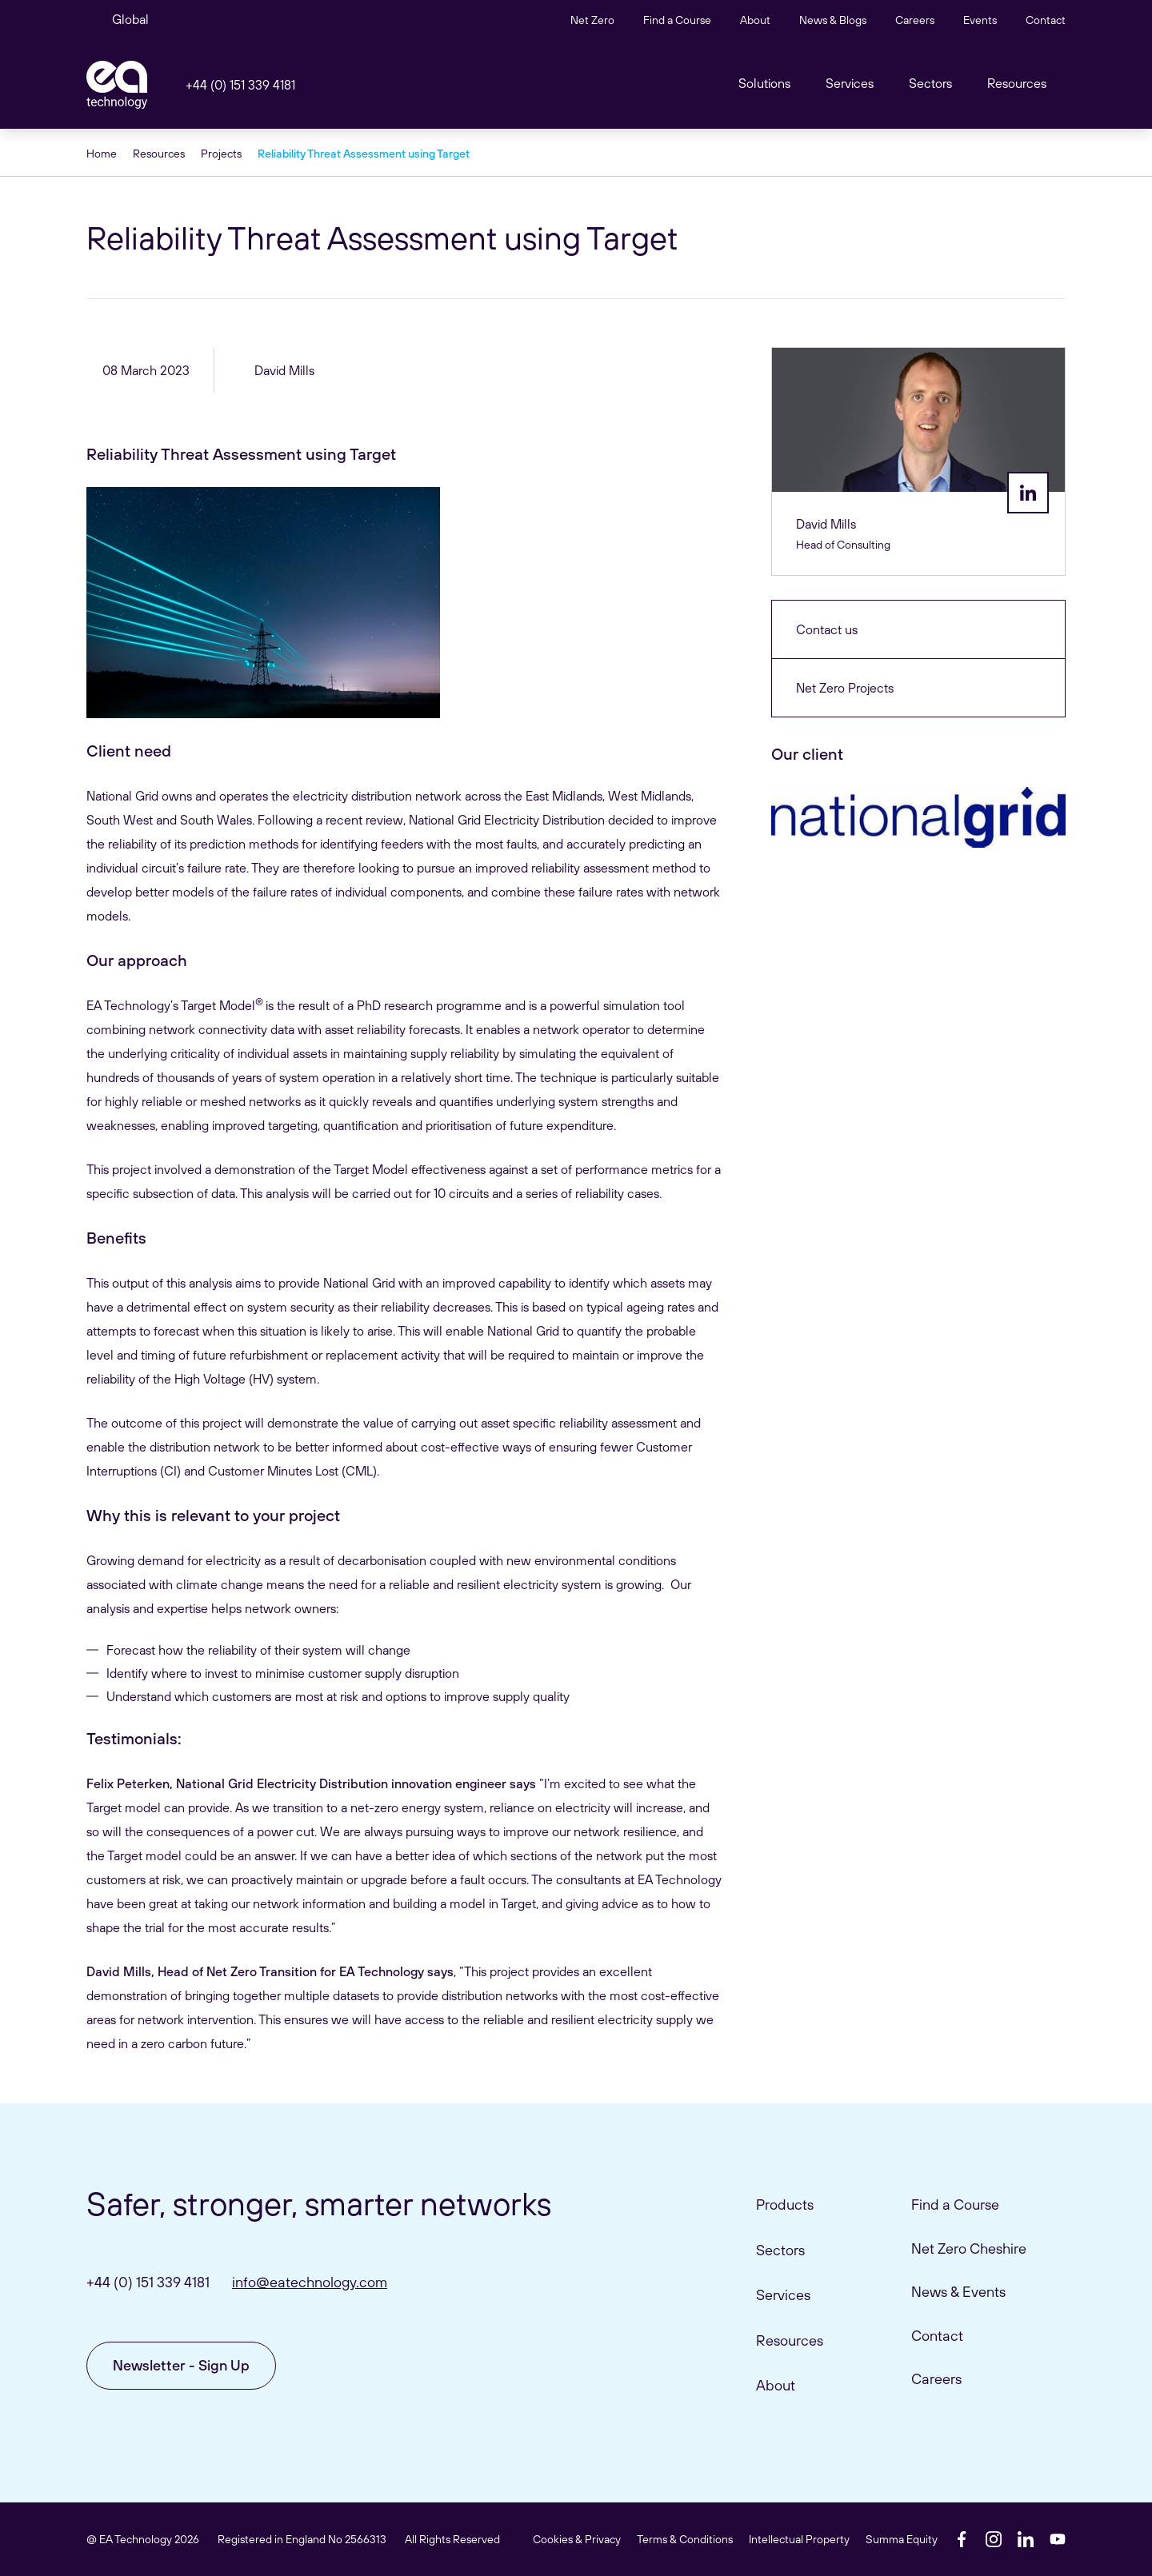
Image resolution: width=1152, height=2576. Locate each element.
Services (783, 2295)
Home (101, 153)
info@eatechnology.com (309, 2282)
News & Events (958, 2291)
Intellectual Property (799, 2539)
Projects (221, 153)
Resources (1016, 83)
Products (785, 2204)
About (755, 20)
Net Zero (592, 20)
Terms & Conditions (685, 2539)
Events (980, 20)
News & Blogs (832, 20)
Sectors (930, 83)
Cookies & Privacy (577, 2539)
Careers (914, 20)
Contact (1046, 20)
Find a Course (677, 20)
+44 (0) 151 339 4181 (240, 85)
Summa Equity (902, 2539)
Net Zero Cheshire (968, 2248)
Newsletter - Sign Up (181, 2365)
